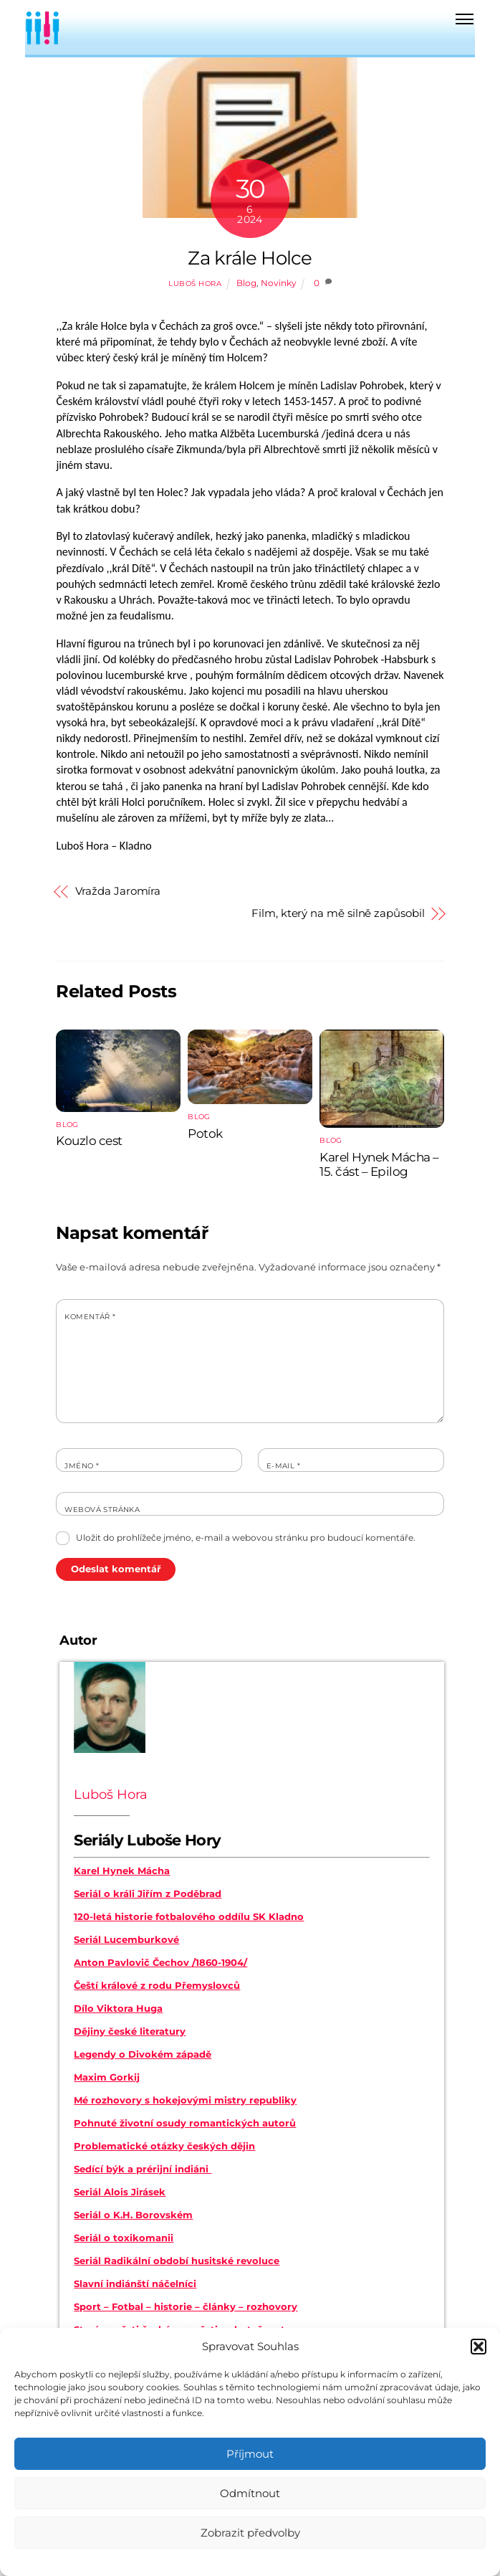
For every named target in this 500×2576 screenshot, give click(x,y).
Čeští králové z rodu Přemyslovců (157, 1985)
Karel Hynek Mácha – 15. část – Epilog (379, 1164)
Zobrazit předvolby (250, 2532)
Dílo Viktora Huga (118, 2008)
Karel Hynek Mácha (122, 1870)
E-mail (283, 1465)
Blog (246, 283)
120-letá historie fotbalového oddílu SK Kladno (189, 1916)
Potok (205, 1133)
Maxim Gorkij (107, 2077)
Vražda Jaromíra (117, 891)
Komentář (89, 1316)
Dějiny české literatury (130, 2031)
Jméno (81, 1465)
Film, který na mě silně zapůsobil (338, 913)
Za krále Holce (250, 258)
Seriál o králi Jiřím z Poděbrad (147, 1893)
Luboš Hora (194, 283)
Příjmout (250, 2454)
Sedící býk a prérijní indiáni (142, 2169)
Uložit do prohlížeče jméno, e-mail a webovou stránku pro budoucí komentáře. (245, 1537)
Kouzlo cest (89, 1140)
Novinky (279, 283)
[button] (478, 2346)
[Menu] (464, 19)
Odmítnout (250, 2493)
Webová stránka (102, 1509)
